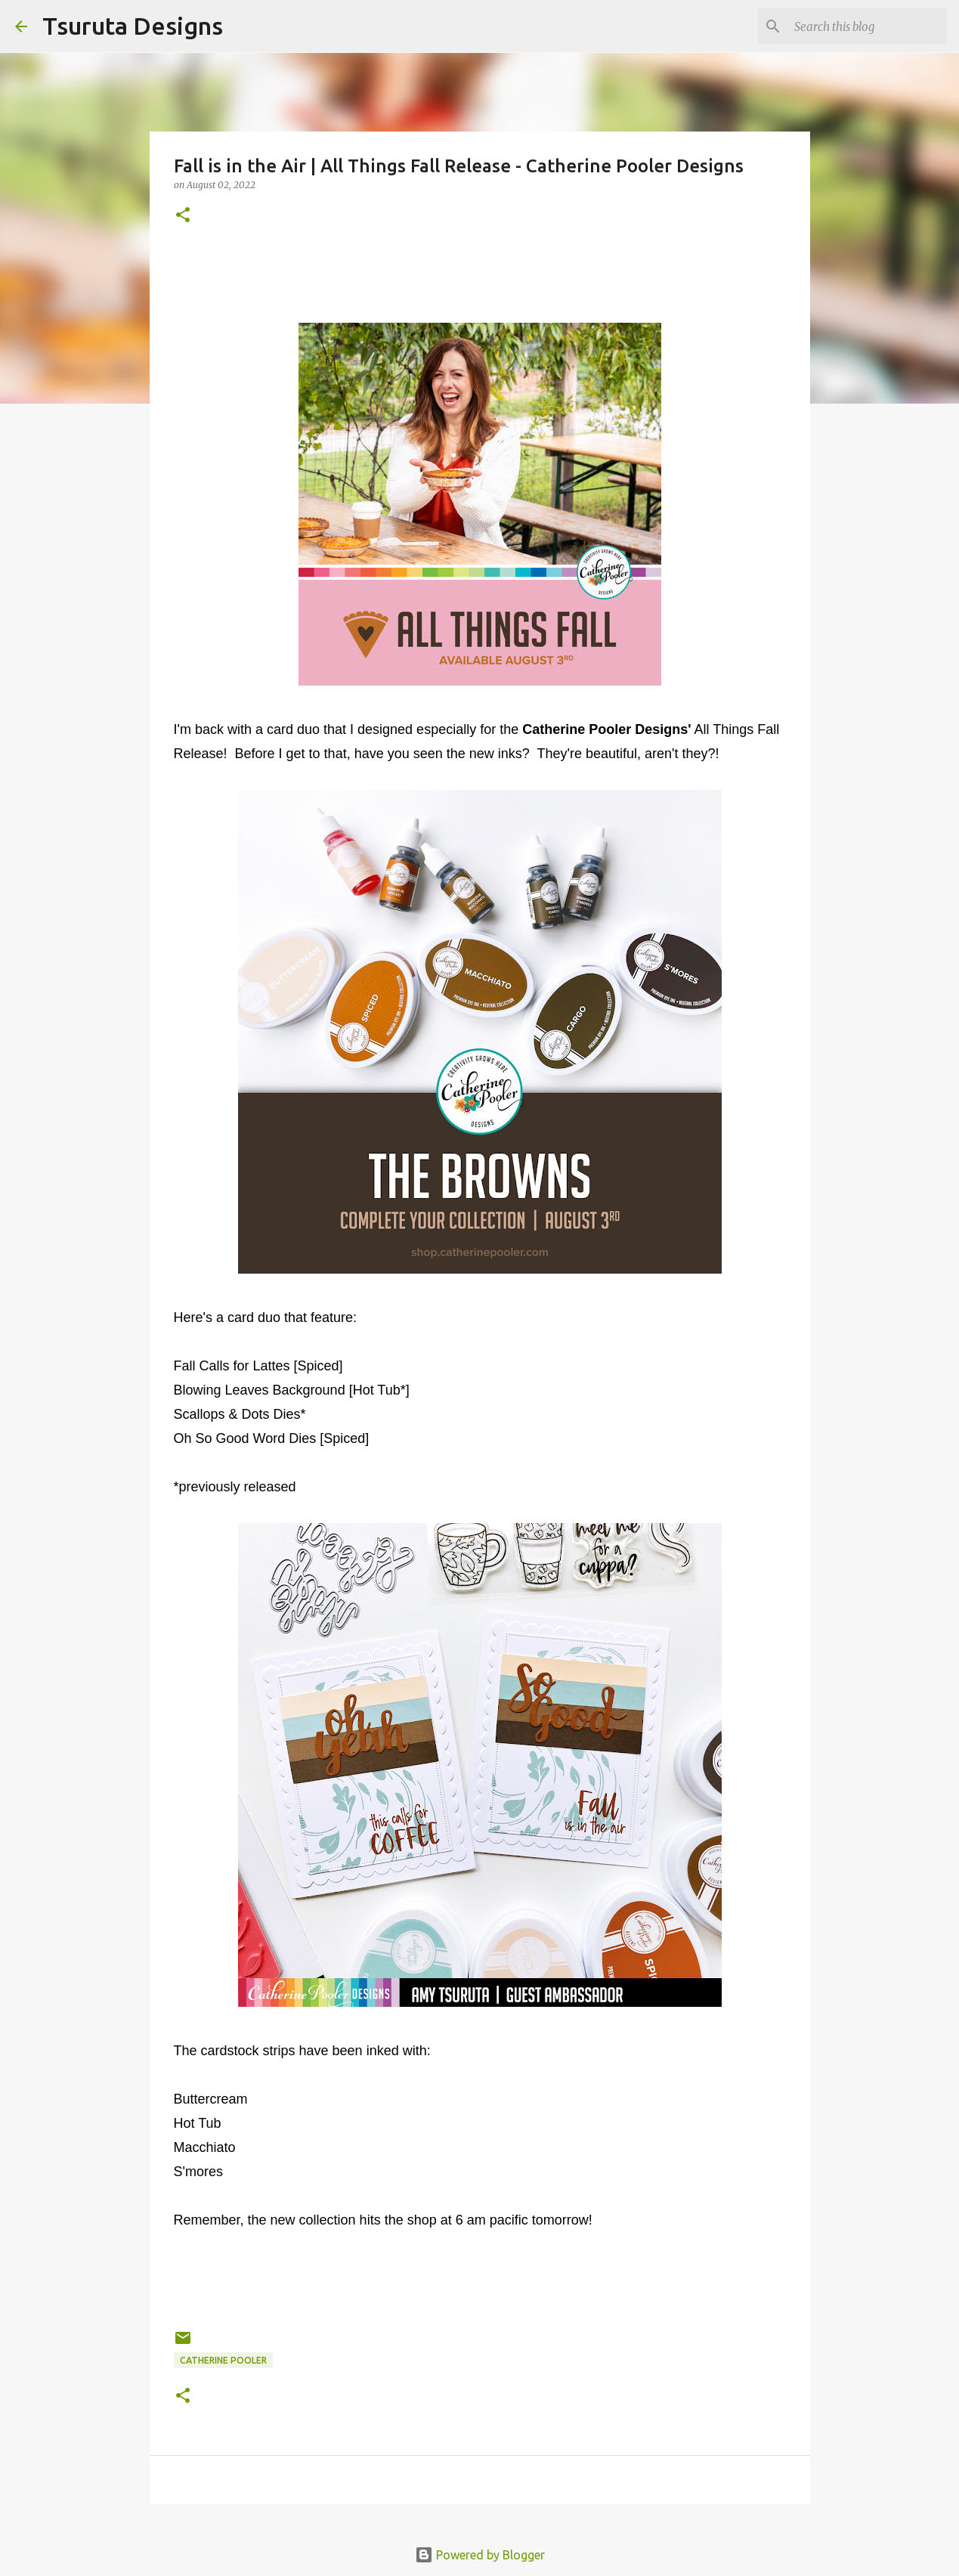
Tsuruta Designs (132, 25)
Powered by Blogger (480, 2555)
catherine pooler (223, 2360)
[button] (183, 216)
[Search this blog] (867, 26)
